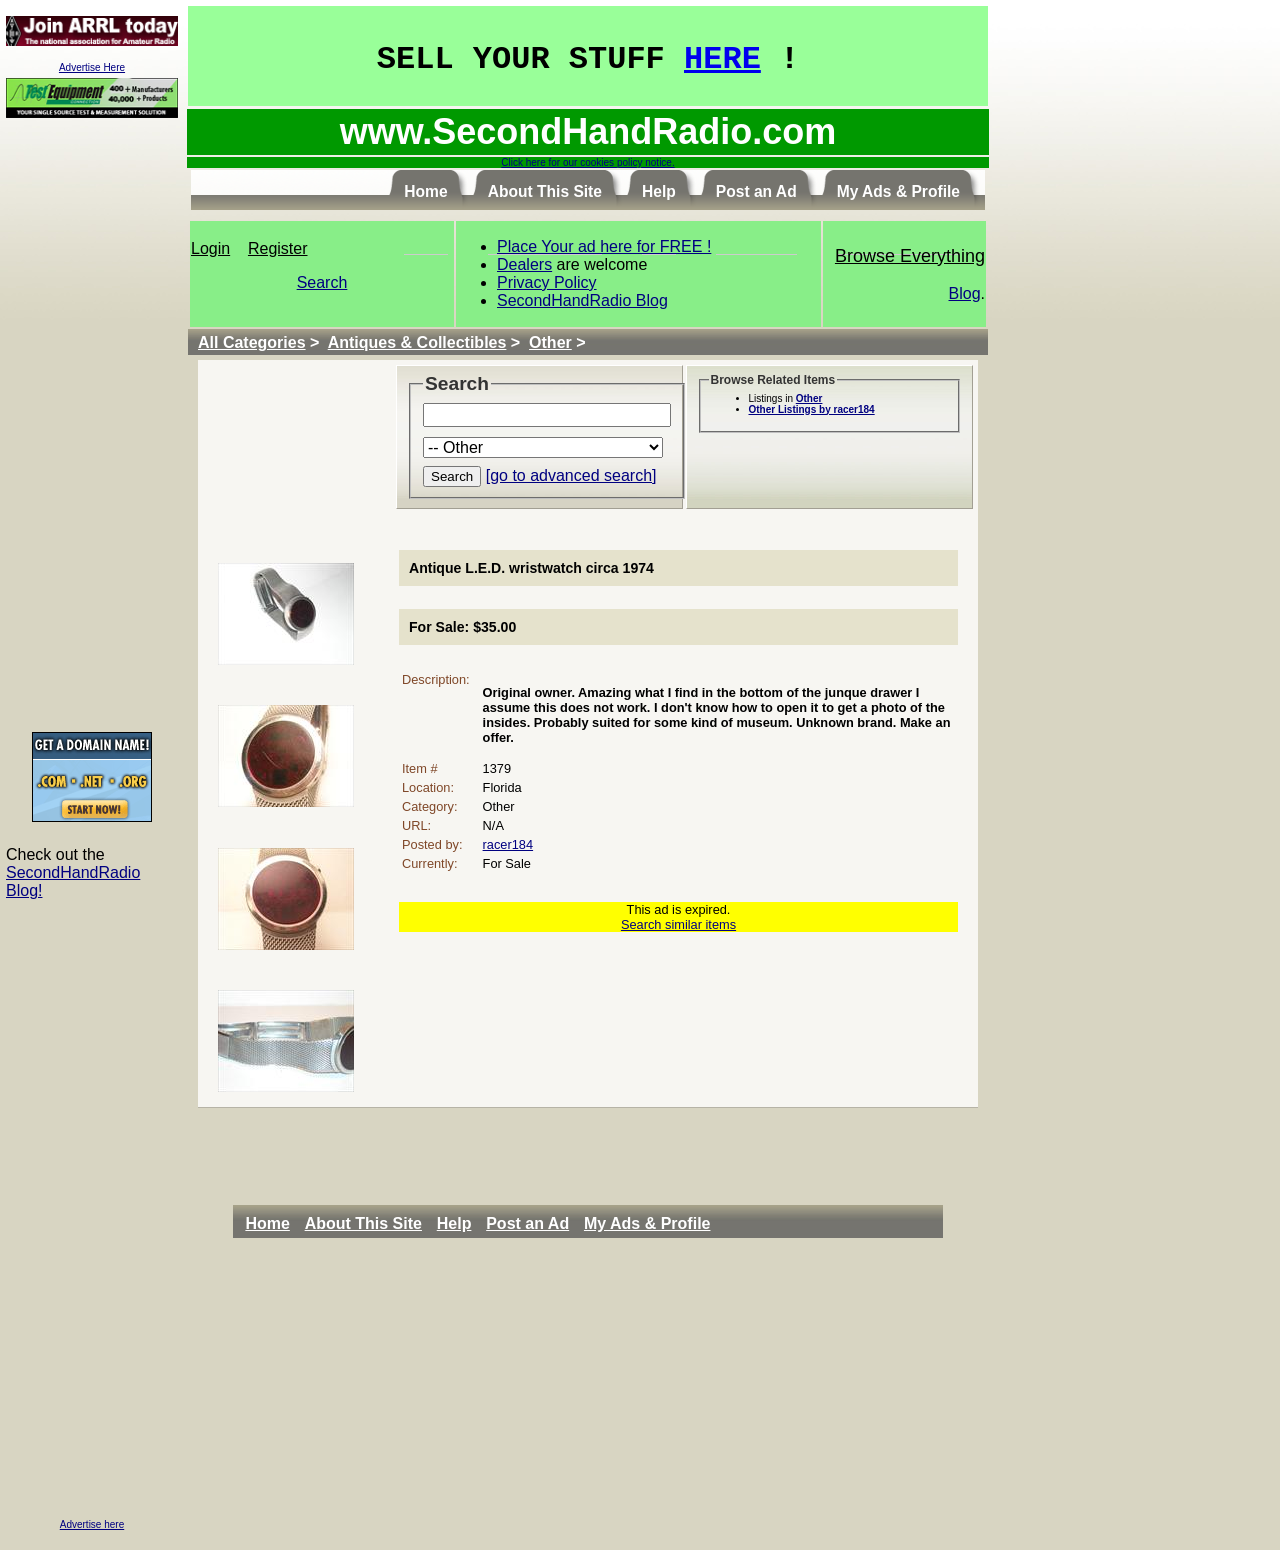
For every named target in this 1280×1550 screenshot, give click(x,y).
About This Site (363, 1223)
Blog (965, 293)
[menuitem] (272, 1224)
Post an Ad (527, 1223)
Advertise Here (92, 67)
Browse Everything (910, 256)
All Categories (252, 342)
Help (454, 1223)
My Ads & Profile (647, 1223)
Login (210, 248)
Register (278, 248)
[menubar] (483, 1224)
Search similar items (678, 924)
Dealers (524, 264)
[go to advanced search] (571, 475)
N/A (493, 825)
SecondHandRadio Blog (582, 300)
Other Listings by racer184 (812, 409)
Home (267, 1223)
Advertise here (92, 1524)
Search (322, 282)
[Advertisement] (92, 424)
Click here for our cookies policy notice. (587, 162)
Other (550, 342)
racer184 (508, 844)
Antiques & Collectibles (417, 342)
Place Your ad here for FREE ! (604, 246)
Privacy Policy (547, 282)
